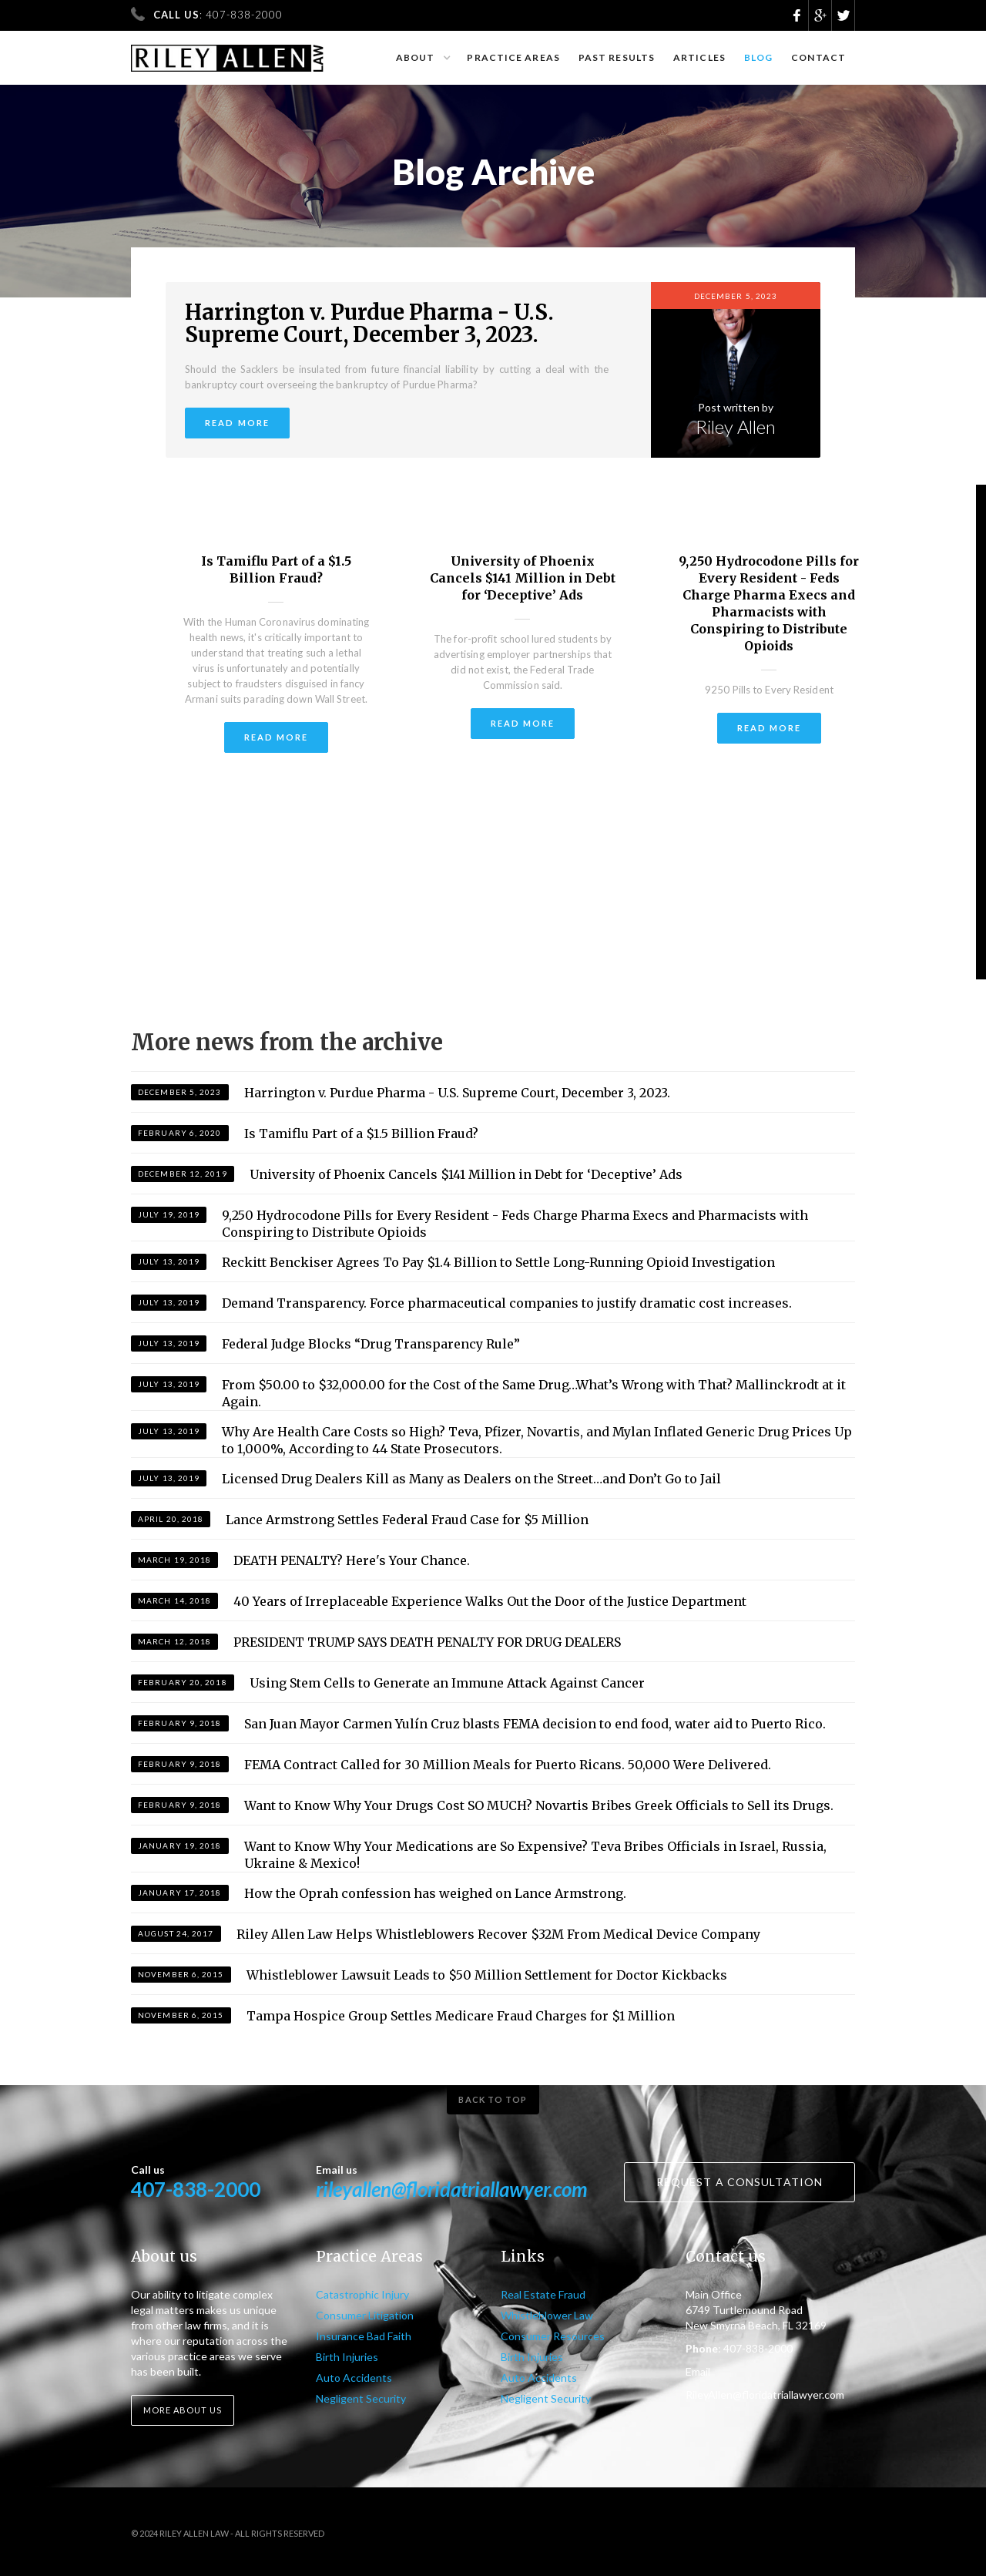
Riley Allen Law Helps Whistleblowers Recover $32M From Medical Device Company (498, 1934)
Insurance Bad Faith (363, 2336)
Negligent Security (361, 2398)
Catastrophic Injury (362, 2294)
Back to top (492, 2099)
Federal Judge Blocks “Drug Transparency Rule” (371, 1344)
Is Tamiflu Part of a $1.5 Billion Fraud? (276, 569)
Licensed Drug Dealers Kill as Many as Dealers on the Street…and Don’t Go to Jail (471, 1478)
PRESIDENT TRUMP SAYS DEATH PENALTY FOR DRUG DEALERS (427, 1642)
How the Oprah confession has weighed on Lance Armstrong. (435, 1893)
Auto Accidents (354, 2377)
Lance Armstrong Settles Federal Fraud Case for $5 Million (407, 1519)
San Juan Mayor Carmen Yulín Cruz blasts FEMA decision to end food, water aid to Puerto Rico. (535, 1723)
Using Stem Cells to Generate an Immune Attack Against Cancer (447, 1683)
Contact (818, 57)
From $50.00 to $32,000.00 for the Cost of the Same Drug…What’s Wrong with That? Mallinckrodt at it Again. (534, 1393)
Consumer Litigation (365, 2315)
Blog (758, 57)
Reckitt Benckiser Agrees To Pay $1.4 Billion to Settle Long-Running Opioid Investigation (498, 1262)
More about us (182, 2410)
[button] (422, 58)
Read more (237, 423)
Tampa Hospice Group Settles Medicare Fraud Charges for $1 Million (460, 2016)
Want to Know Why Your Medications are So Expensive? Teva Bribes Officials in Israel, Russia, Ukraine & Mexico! (535, 1855)
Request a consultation (739, 2181)
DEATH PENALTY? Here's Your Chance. (351, 1560)
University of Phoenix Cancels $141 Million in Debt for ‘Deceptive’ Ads (522, 578)
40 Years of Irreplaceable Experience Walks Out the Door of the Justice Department (489, 1601)
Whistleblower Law (547, 2315)
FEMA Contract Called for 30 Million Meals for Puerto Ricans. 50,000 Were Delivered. (507, 1764)
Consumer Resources (553, 2336)
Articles (699, 57)
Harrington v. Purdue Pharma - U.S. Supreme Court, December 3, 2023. (369, 323)
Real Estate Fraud (543, 2294)
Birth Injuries (347, 2356)
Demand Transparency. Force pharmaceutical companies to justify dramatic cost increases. (507, 1303)
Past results (617, 57)
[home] (227, 51)
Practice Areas (513, 57)
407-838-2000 (195, 2189)
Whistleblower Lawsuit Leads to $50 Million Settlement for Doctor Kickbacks (486, 1975)
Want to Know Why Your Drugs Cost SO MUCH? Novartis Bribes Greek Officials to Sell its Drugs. (538, 1805)
